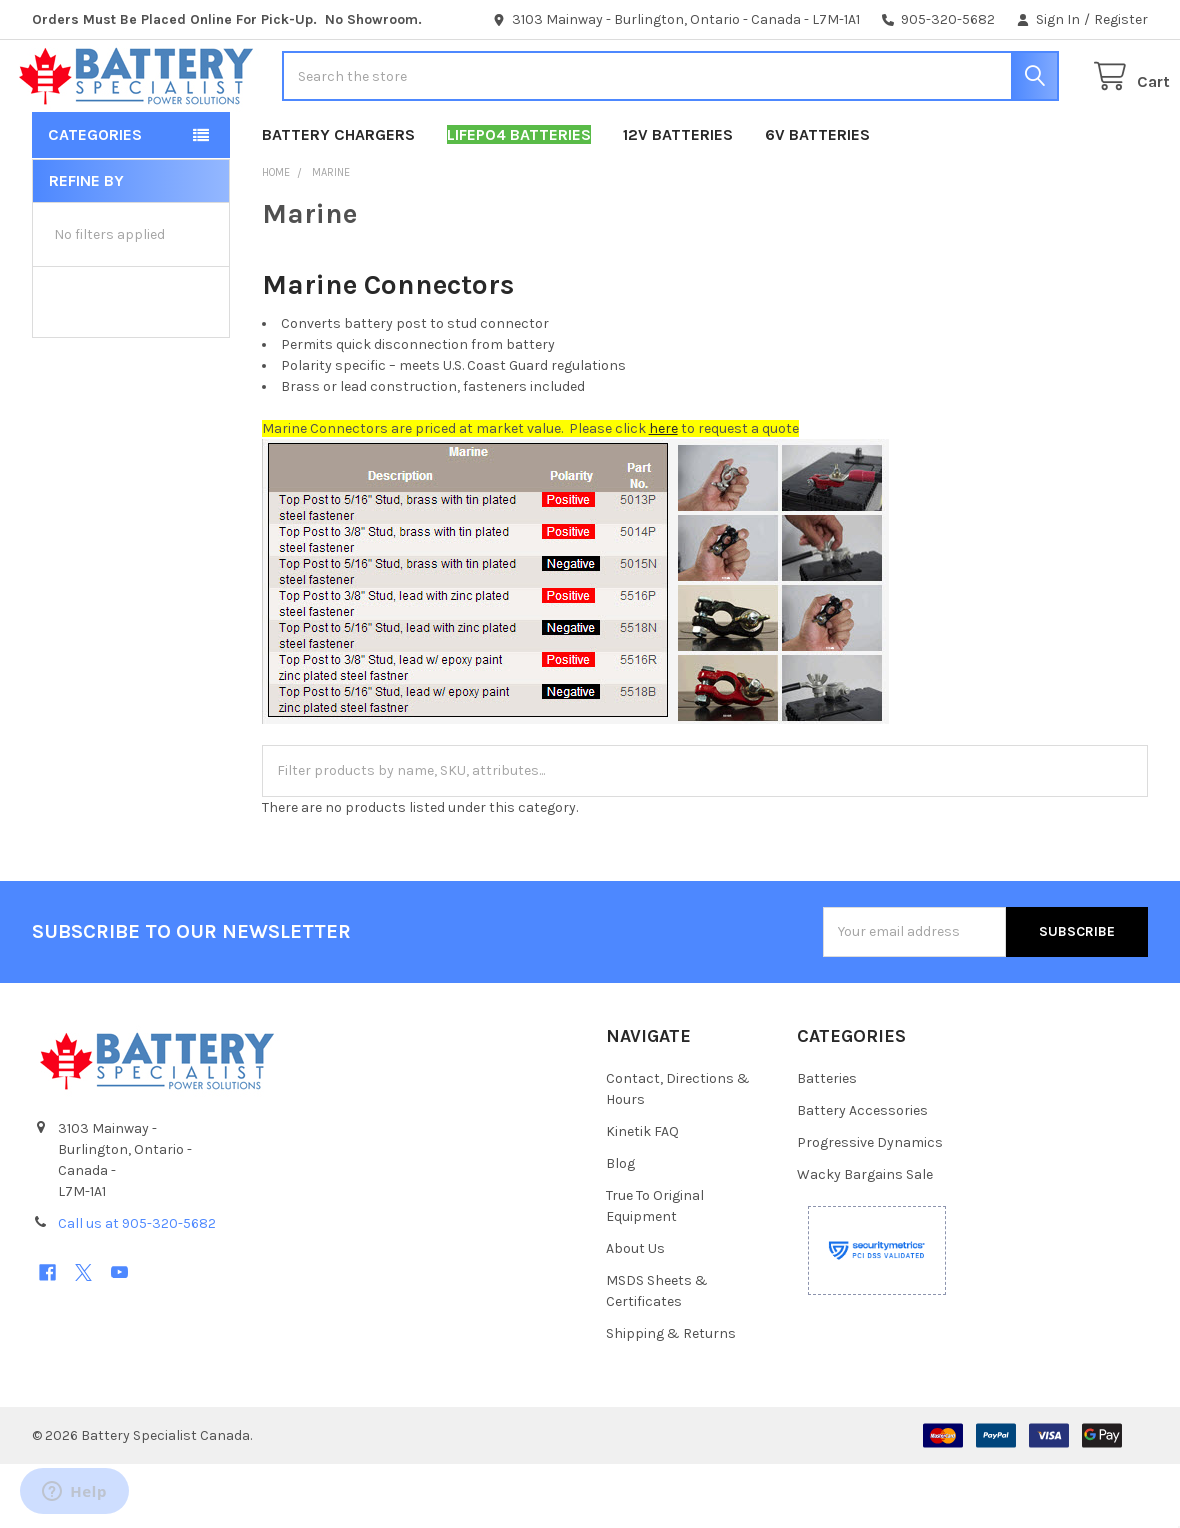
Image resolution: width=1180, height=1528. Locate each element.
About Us (635, 1312)
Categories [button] (95, 198)
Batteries (827, 1142)
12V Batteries (678, 198)
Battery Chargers (338, 198)
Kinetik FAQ (642, 1195)
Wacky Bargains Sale (865, 1238)
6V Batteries (817, 198)
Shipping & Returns (671, 1397)
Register (1121, 19)
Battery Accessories (862, 1174)
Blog (620, 1227)
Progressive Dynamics (870, 1206)
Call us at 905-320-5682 (137, 1287)
